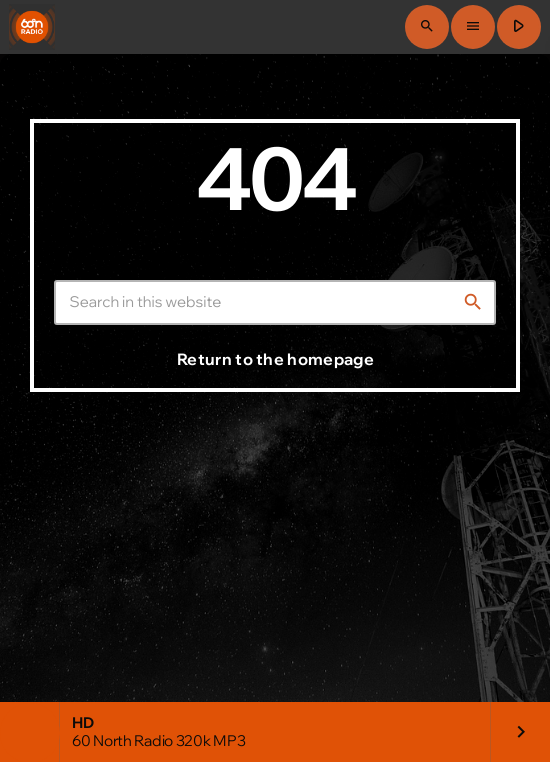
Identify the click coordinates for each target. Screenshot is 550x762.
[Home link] (32, 27)
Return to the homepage (275, 359)
